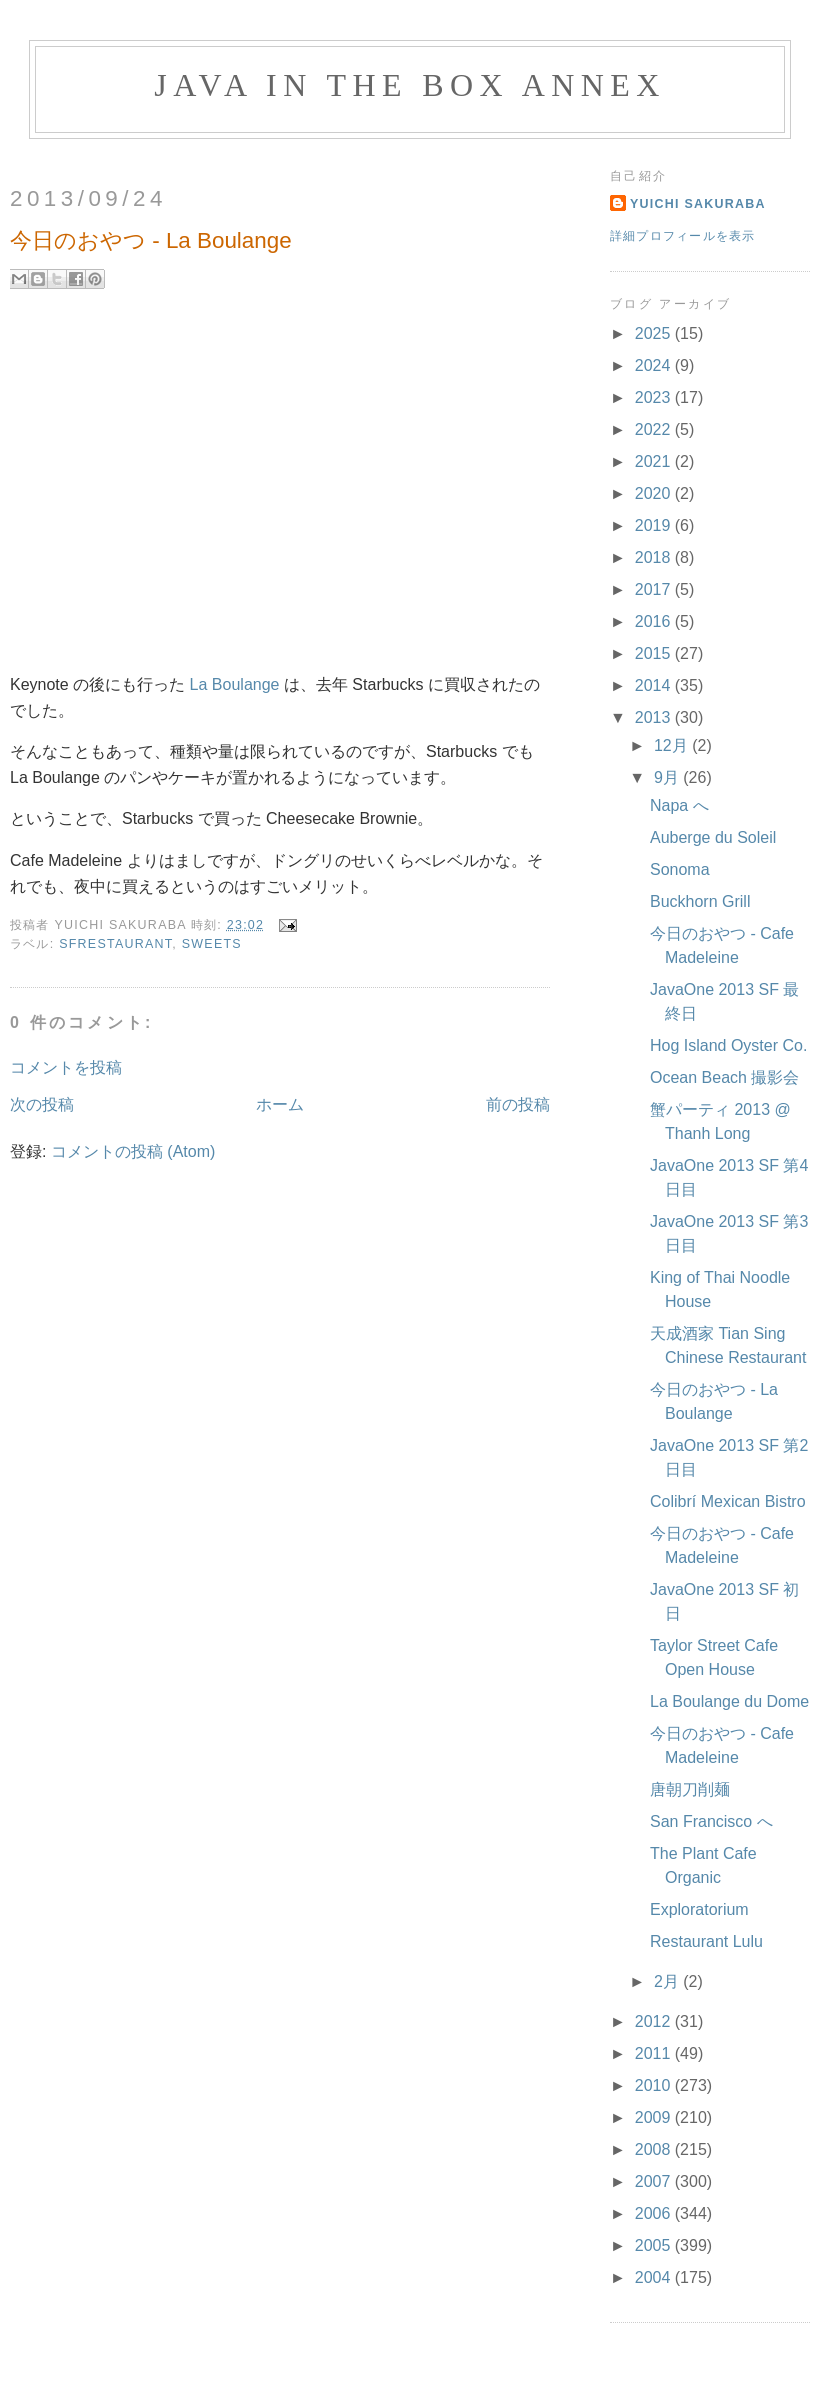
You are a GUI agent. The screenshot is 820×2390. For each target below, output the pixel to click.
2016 (655, 621)
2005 (655, 2245)
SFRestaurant (115, 944)
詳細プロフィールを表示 (683, 236)
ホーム (280, 1104)
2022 (655, 429)
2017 (655, 589)
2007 (655, 2181)
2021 (655, 461)
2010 (655, 2085)
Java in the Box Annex (409, 85)
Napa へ (679, 805)
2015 (655, 653)
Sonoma (680, 869)
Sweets (212, 944)
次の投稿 (42, 1104)
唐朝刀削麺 (690, 1789)
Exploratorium (699, 1909)
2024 (655, 365)
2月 (668, 1981)
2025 (655, 333)
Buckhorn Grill (700, 901)
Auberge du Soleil (713, 837)
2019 (655, 525)
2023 (655, 397)
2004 (655, 2277)
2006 (655, 2213)
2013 (655, 717)
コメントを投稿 (66, 1067)
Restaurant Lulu (706, 1941)
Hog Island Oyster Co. (728, 1045)
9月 (668, 777)
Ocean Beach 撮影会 (724, 1077)
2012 (655, 2021)
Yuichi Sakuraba (698, 204)
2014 (655, 685)
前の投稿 (518, 1104)
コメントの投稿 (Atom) (133, 1151)
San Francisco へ (711, 1821)
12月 (673, 745)
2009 (655, 2117)
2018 (655, 557)
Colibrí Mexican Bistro (728, 1501)
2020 (655, 493)
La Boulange (235, 684)
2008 (655, 2149)
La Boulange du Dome (729, 1701)
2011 (655, 2053)
